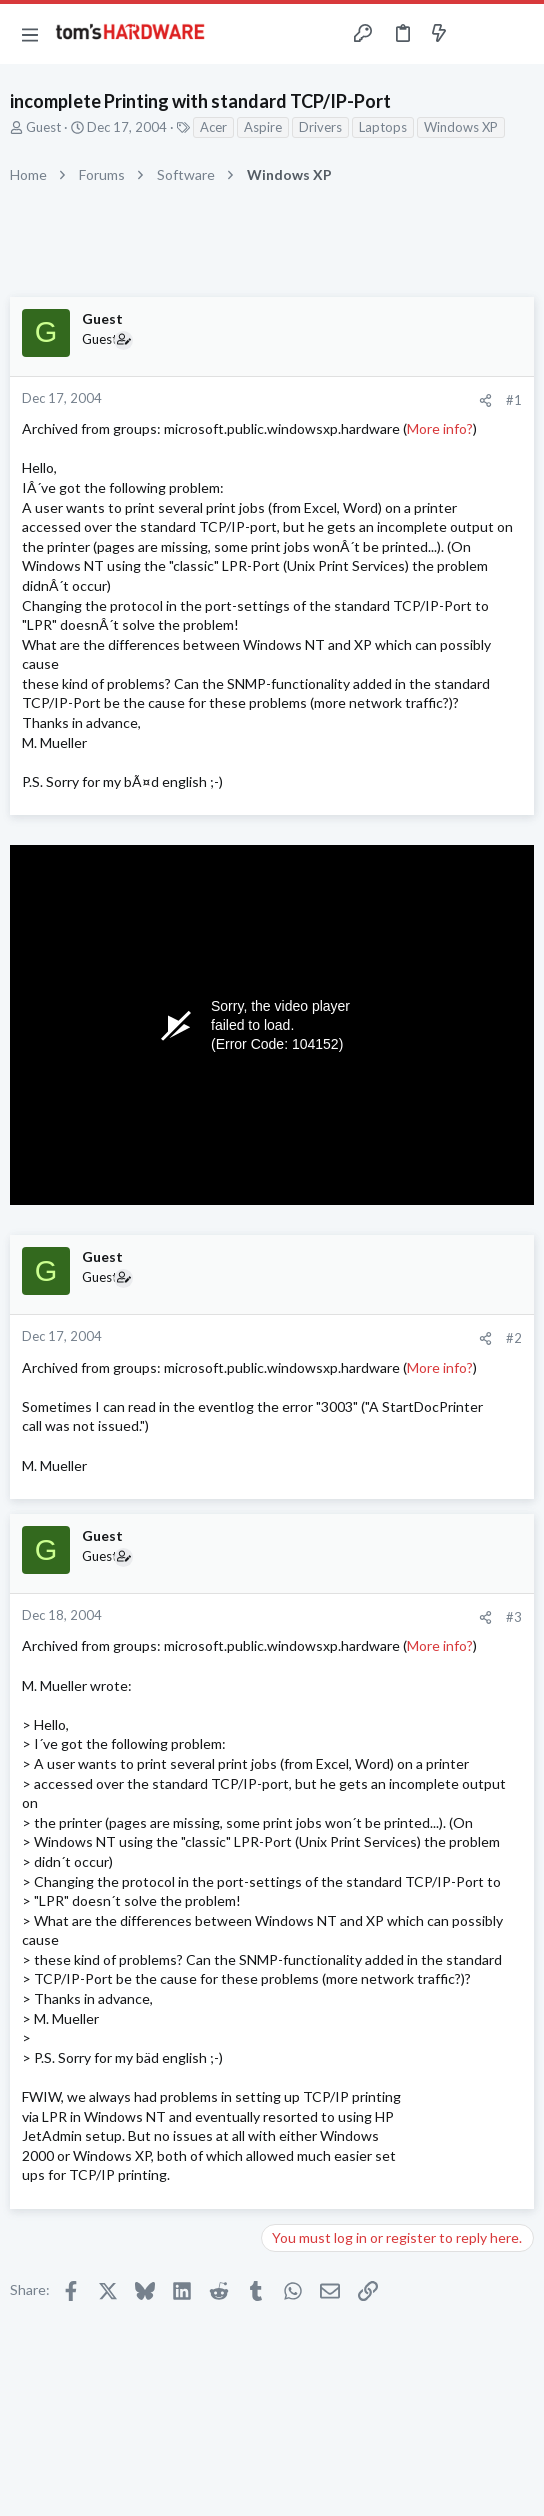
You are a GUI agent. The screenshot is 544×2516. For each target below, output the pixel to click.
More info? (440, 428)
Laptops (383, 127)
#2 (514, 1338)
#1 (514, 400)
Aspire (263, 127)
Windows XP (461, 127)
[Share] (485, 400)
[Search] (517, 34)
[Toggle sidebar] (478, 34)
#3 (514, 1617)
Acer (213, 127)
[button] (30, 34)
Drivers (320, 127)
